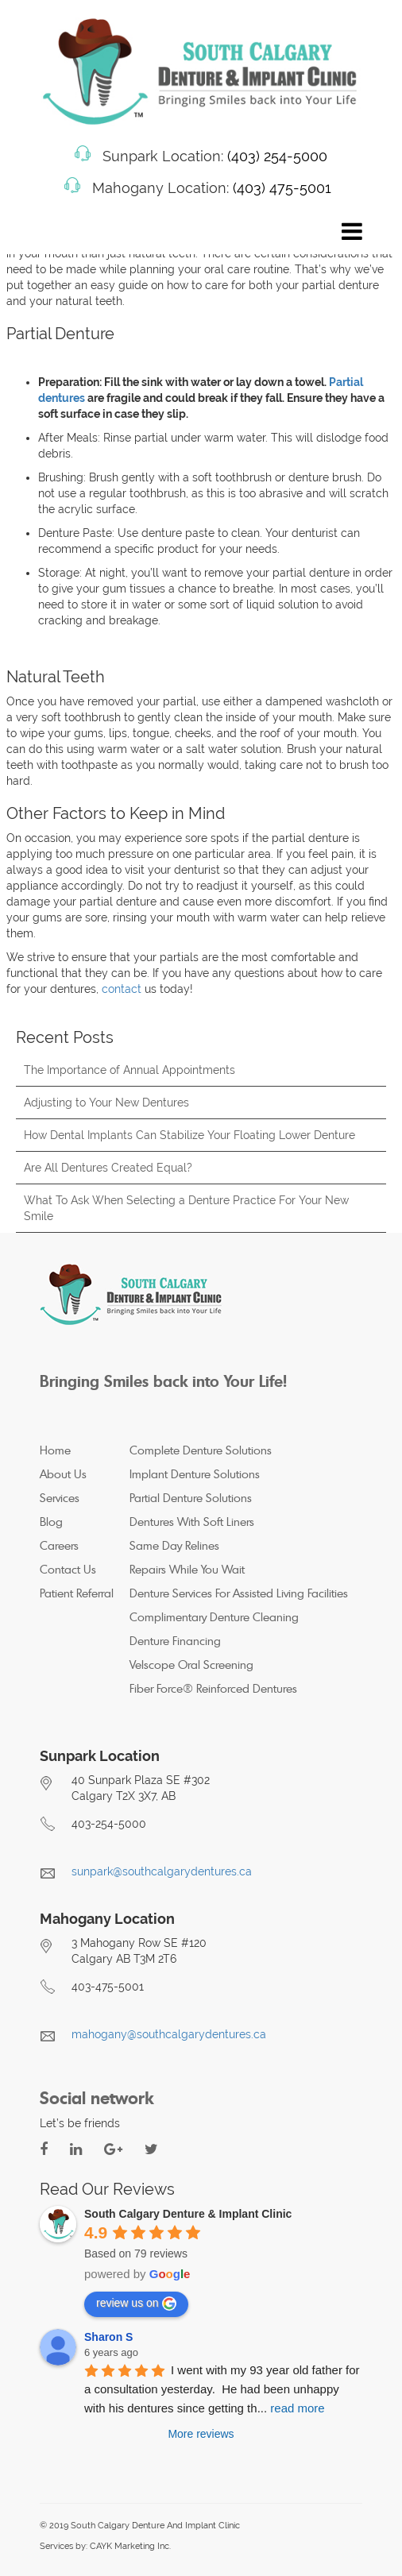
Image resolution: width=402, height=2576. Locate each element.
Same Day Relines (174, 1545)
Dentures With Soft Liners (191, 1521)
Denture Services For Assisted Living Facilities (238, 1593)
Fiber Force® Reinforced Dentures (213, 1688)
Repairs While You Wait (187, 1569)
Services (59, 1497)
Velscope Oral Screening (191, 1664)
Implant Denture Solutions (194, 1474)
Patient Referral (77, 1593)
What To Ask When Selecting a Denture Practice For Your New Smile (186, 1208)
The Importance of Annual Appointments (129, 1070)
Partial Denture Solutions (190, 1497)
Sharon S (108, 2337)
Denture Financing (175, 1640)
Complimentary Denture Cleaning (214, 1617)
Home (55, 1450)
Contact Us (68, 1569)
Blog (51, 1521)
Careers (59, 1545)
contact (121, 989)
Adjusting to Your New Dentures (106, 1102)
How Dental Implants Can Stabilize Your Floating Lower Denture (189, 1135)
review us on (136, 2303)
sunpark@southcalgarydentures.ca (162, 1871)
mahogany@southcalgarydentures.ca (169, 2034)
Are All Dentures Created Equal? (108, 1167)
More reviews (201, 2433)
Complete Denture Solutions (200, 1450)
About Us (63, 1474)
